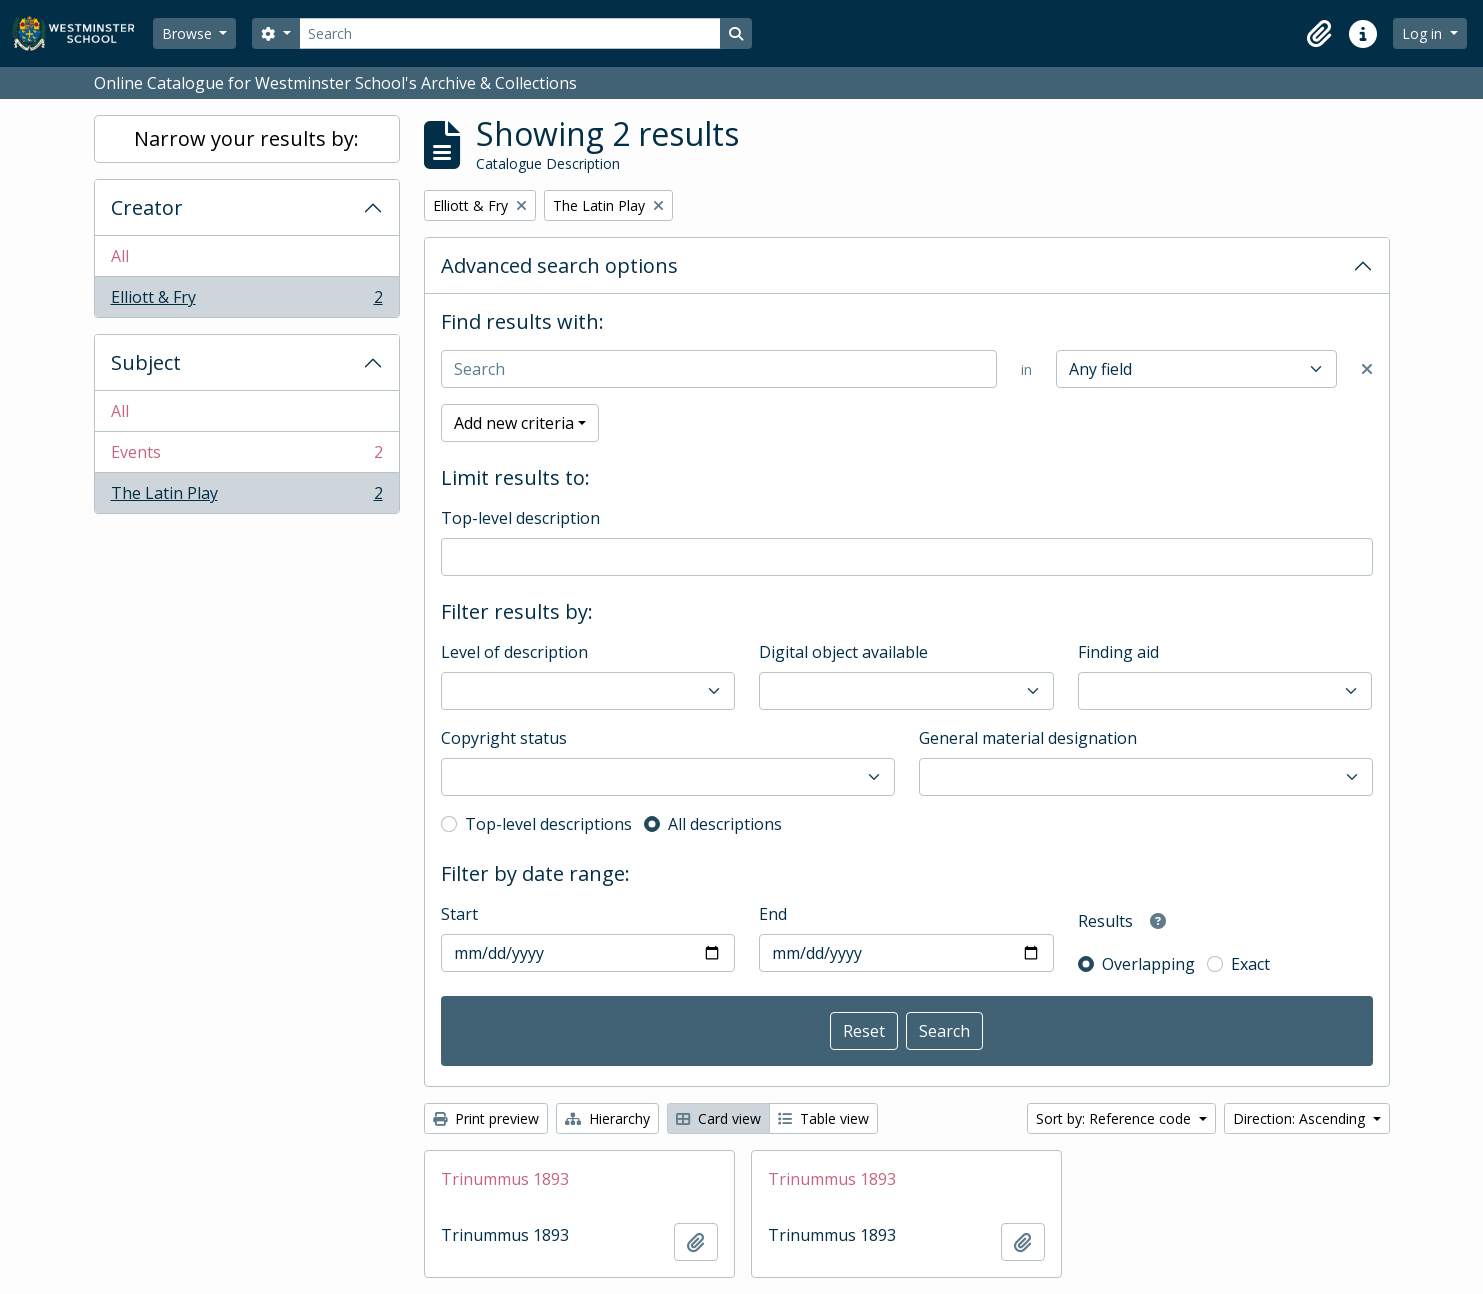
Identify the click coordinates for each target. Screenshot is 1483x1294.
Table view (823, 1118)
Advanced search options (559, 265)
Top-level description (520, 518)
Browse (189, 33)
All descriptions (725, 824)
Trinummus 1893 (505, 1179)
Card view (718, 1118)
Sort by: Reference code (1115, 1118)
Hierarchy (607, 1118)
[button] (1319, 34)
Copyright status (504, 738)
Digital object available (843, 652)
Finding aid (1118, 652)
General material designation (1028, 738)
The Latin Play (246, 497)
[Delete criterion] (1367, 369)
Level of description (514, 652)
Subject (146, 362)
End (773, 914)
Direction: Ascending (1301, 1118)
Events (246, 456)
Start (459, 914)
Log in (1424, 33)
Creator (147, 207)
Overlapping (1148, 964)
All (120, 256)
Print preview (486, 1118)
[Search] (510, 33)
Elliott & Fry (246, 301)
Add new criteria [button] (514, 423)
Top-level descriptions (548, 824)
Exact (1250, 964)
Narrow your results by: (246, 138)
